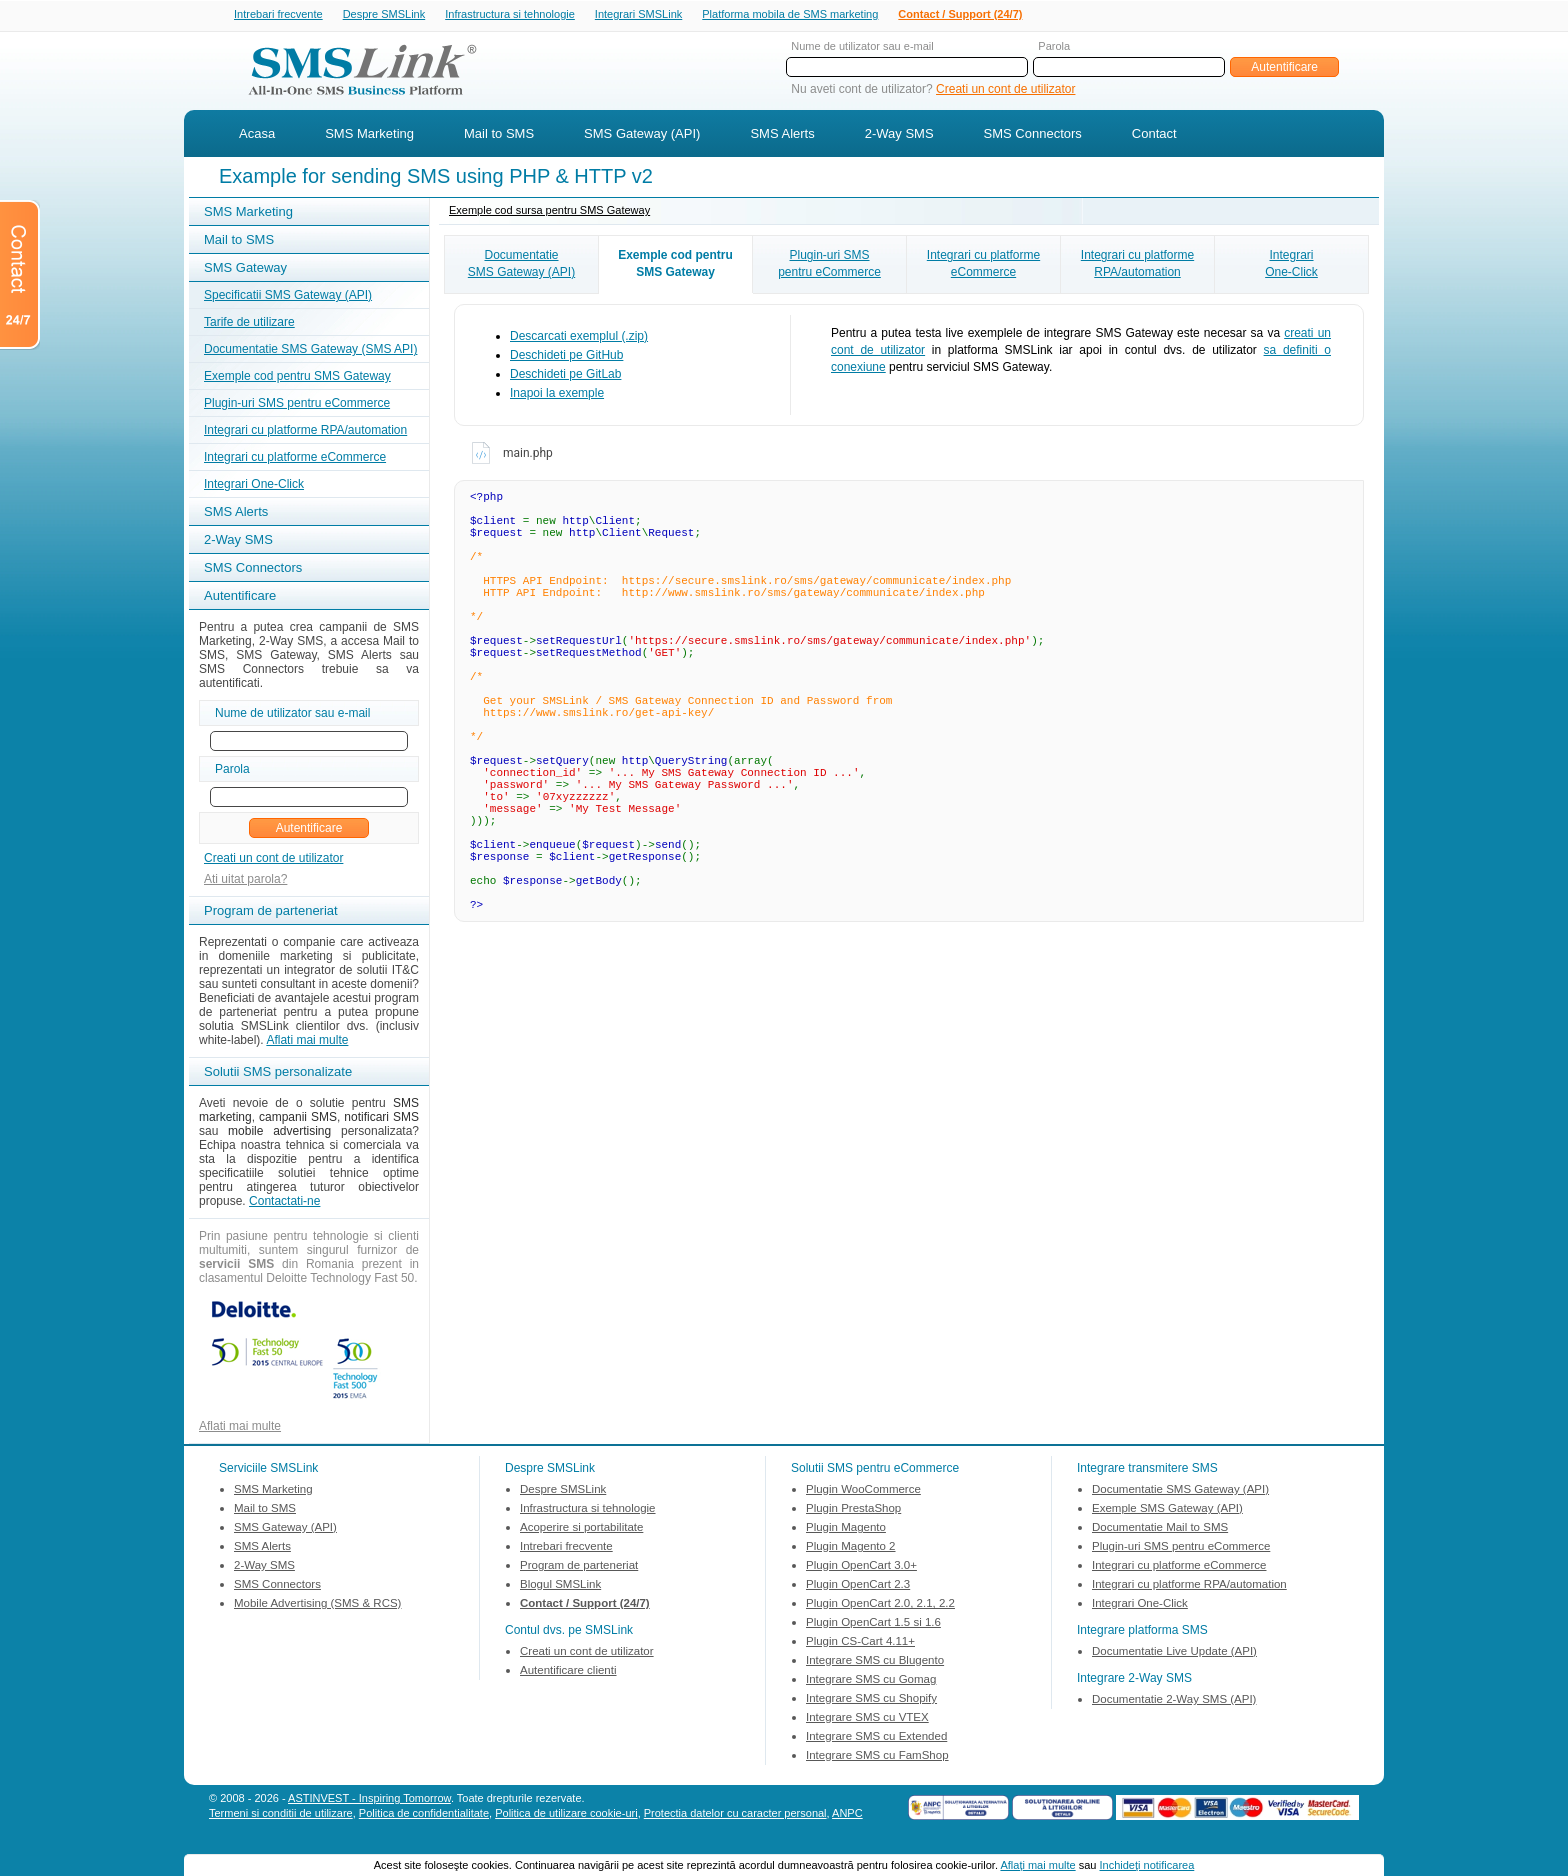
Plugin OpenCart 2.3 (858, 1586)
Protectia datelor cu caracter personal (735, 1815)
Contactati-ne (284, 1203)
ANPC (847, 1815)
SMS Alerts (782, 135)
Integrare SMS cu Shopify (871, 1700)
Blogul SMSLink (560, 1586)
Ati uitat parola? (245, 881)
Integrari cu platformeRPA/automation (1137, 265)
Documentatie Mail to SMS (1160, 1529)
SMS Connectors (1033, 135)
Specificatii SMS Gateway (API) (288, 297)
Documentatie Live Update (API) (1174, 1653)
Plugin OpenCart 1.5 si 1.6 (873, 1624)
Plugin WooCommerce (863, 1491)
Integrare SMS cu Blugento (875, 1662)
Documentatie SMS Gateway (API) (1180, 1491)
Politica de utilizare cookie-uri (566, 1815)
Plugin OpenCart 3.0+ (861, 1567)
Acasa (257, 135)
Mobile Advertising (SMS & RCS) (317, 1605)
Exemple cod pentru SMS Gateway (297, 378)
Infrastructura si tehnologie (510, 15)
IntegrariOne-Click (1291, 265)
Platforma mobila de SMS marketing (790, 14)
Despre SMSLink (384, 15)
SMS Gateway (245, 269)
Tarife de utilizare (249, 324)
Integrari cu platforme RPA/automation (305, 432)
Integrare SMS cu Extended (876, 1738)
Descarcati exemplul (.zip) (579, 338)
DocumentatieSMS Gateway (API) (521, 265)
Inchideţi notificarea (1147, 1865)
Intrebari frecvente (278, 15)
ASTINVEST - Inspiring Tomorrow (369, 1800)
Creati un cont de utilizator (1005, 91)
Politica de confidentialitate (424, 1815)
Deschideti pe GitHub (566, 357)
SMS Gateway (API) (642, 135)
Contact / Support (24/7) (960, 15)
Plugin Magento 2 (851, 1548)
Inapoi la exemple (557, 395)
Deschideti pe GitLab (565, 376)
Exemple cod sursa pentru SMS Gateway (549, 212)
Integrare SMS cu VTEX (867, 1719)
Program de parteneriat (579, 1567)
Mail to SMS (499, 135)
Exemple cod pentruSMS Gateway (675, 265)
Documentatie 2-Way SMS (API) (1174, 1701)
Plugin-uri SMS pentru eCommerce (297, 405)
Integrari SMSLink (638, 15)
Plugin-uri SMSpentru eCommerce (829, 265)
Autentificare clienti (568, 1672)
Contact (1154, 135)
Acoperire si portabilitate (581, 1529)
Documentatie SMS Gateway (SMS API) (310, 351)
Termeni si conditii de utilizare (281, 1815)
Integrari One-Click (254, 486)
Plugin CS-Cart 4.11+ (860, 1643)
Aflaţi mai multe (1037, 1865)
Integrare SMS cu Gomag (871, 1681)
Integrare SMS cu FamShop (877, 1757)
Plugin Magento (846, 1529)
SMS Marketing (369, 135)
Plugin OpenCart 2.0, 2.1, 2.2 (880, 1605)
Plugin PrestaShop (853, 1510)
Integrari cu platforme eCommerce (295, 459)
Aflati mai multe (307, 1042)
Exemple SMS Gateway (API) (1167, 1510)
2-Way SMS (899, 135)
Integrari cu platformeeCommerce (983, 265)
